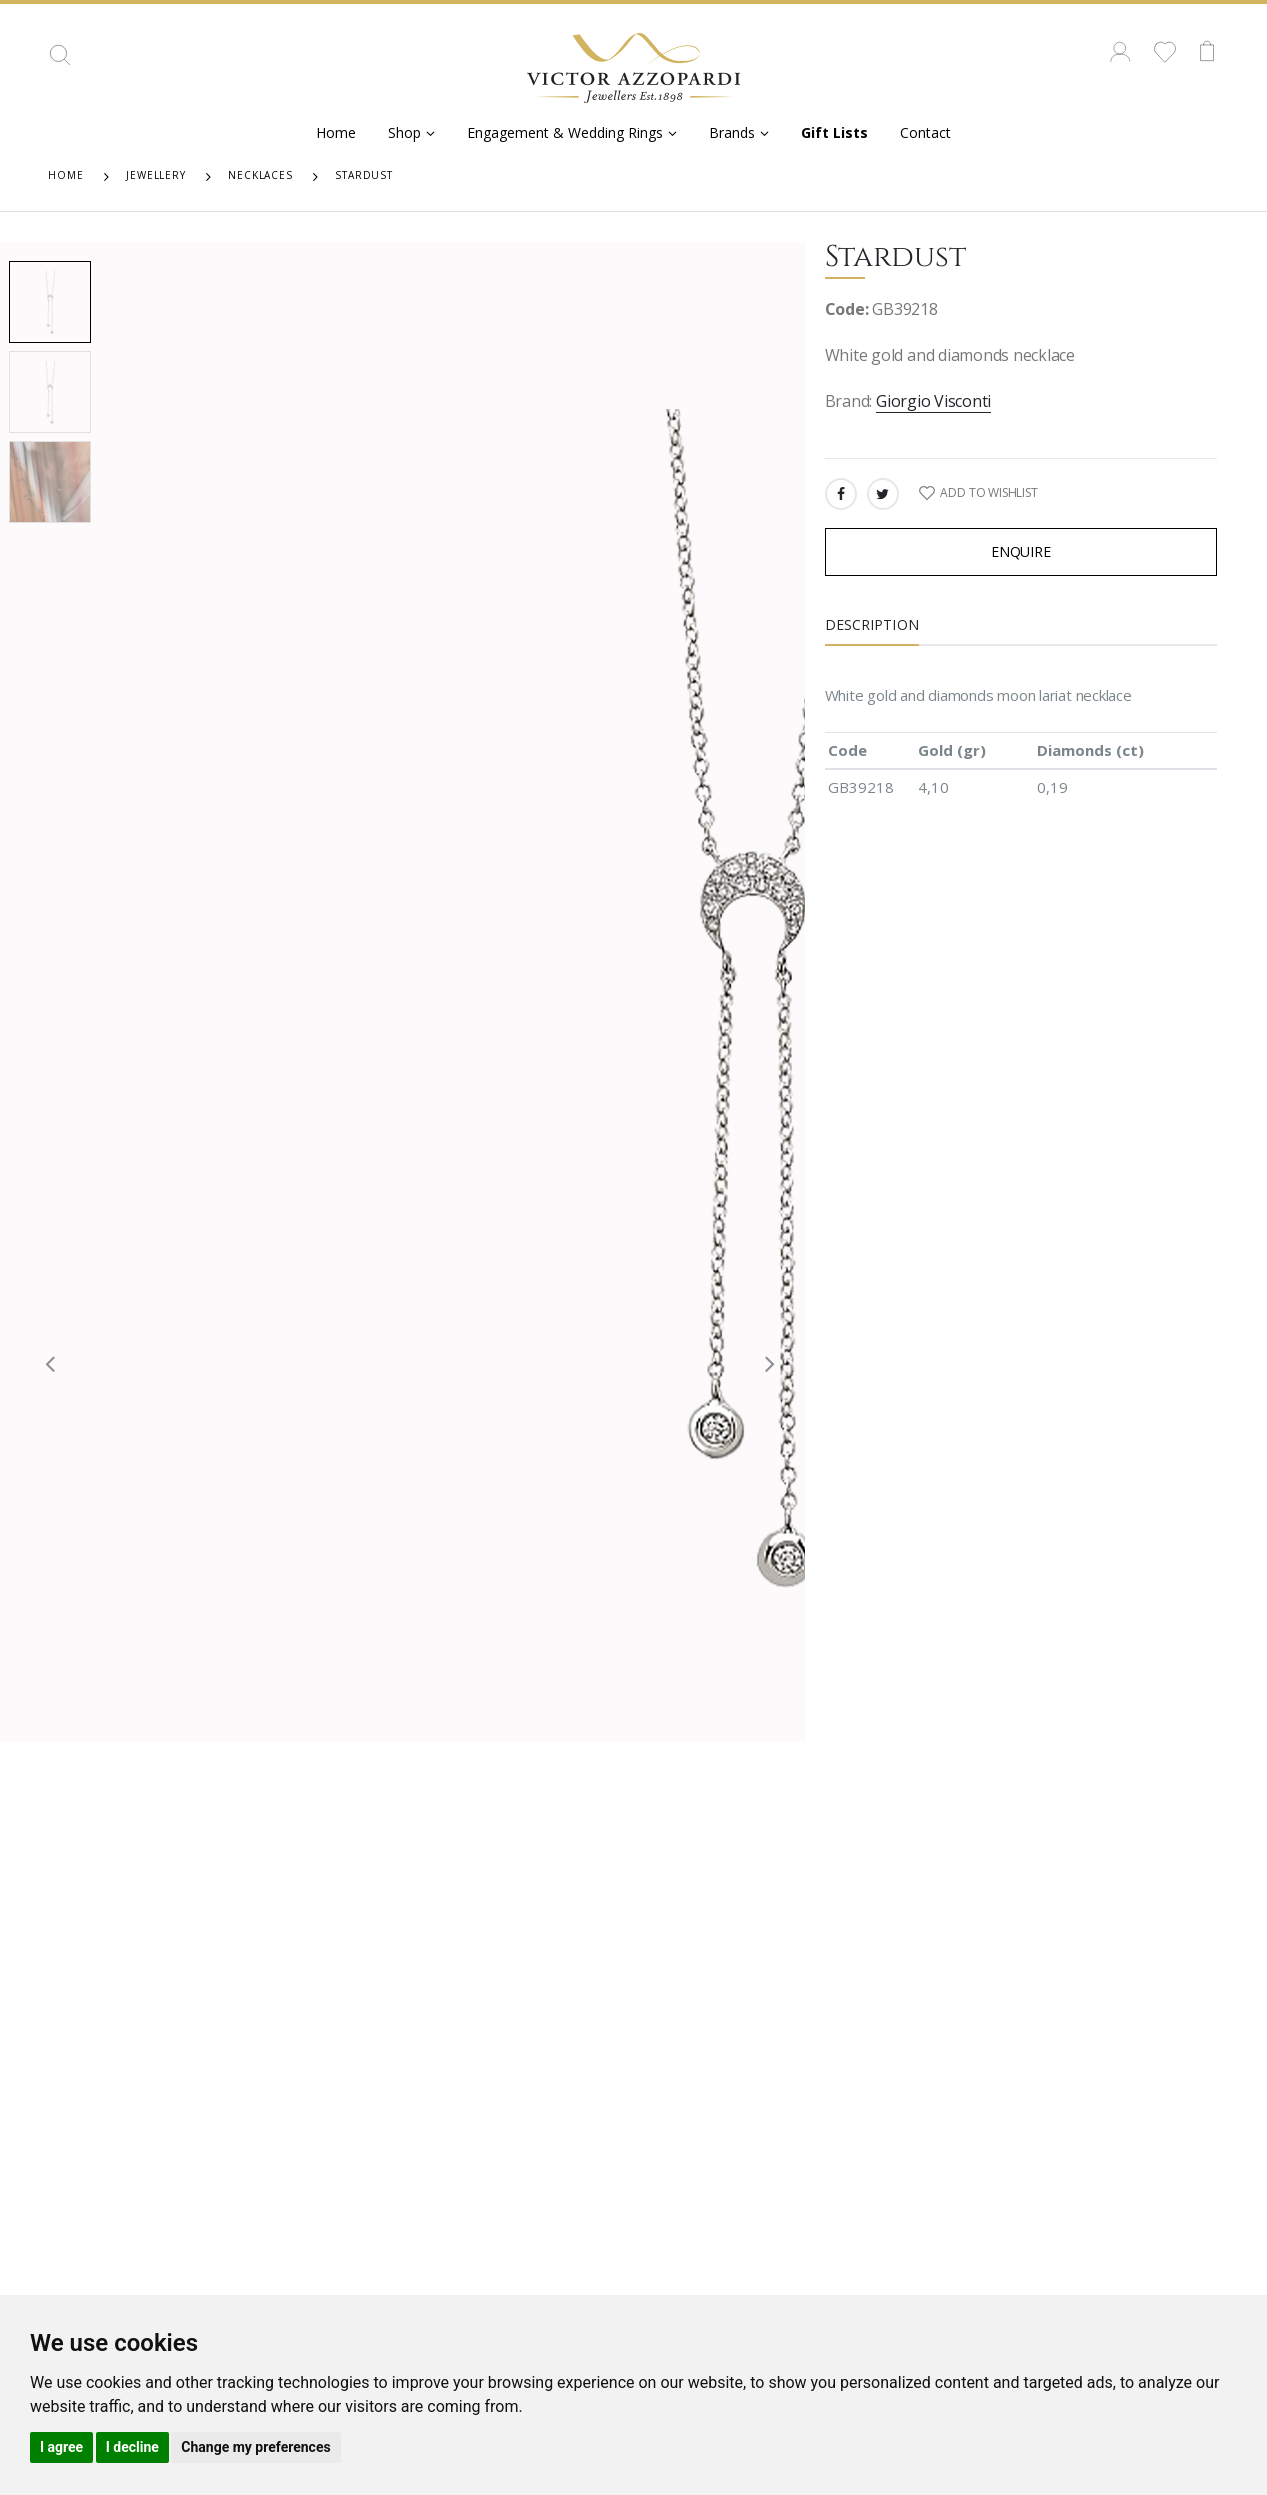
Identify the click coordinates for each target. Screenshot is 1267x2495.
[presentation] (42, 1362)
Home (336, 132)
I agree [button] (61, 2447)
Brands (732, 132)
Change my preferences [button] (255, 2447)
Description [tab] (872, 624)
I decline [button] (132, 2447)
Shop (404, 132)
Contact (925, 132)
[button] (60, 62)
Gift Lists (834, 132)
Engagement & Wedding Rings (565, 132)
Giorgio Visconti (933, 401)
